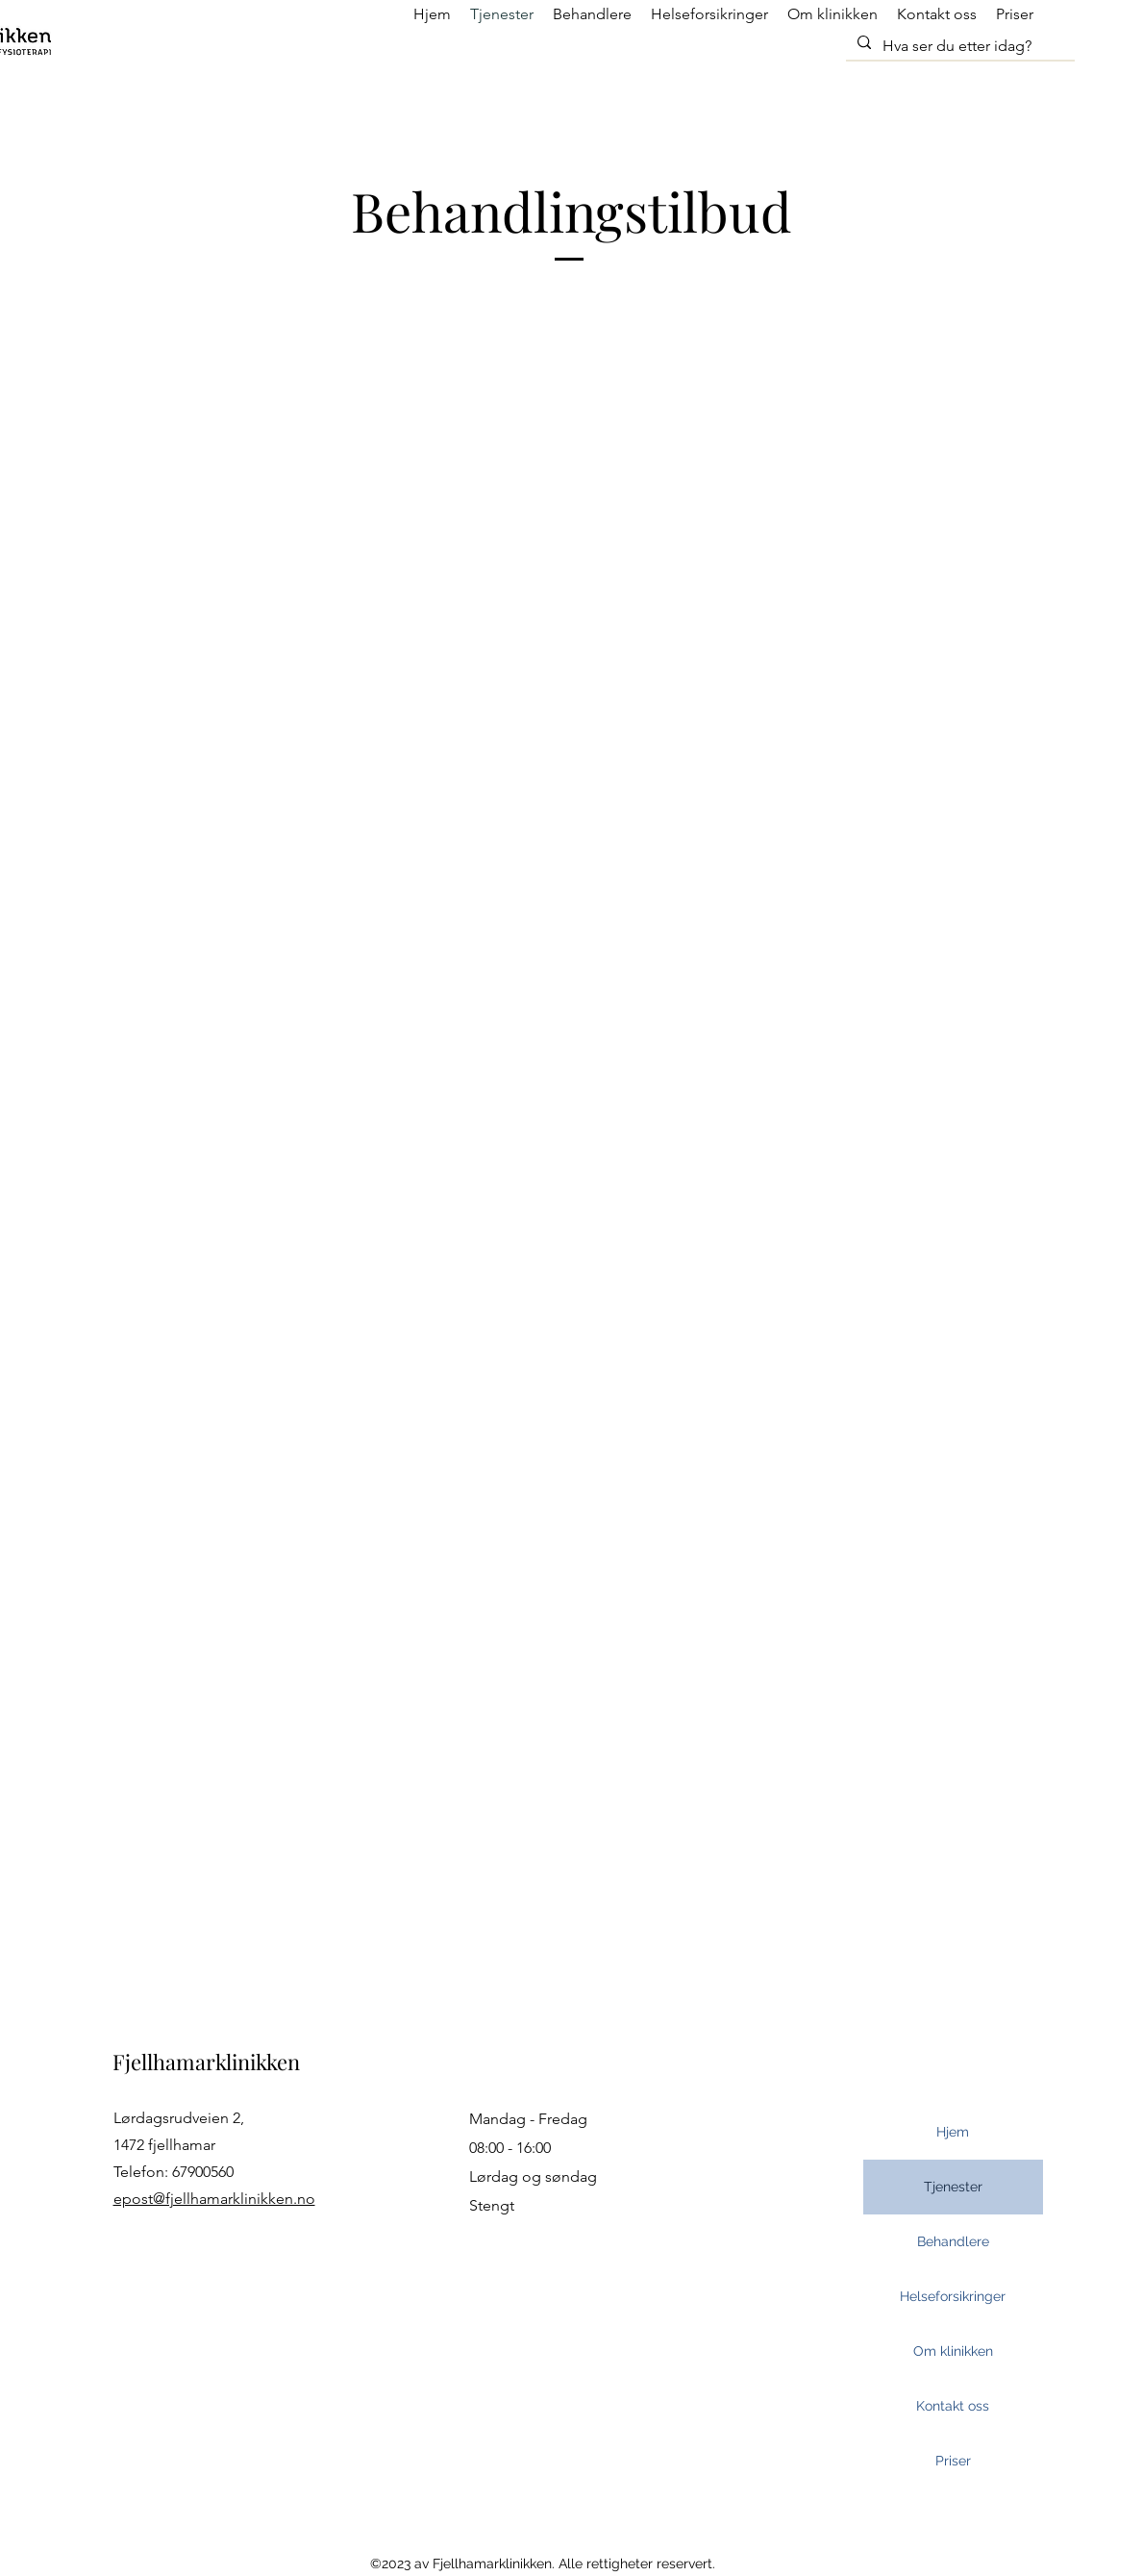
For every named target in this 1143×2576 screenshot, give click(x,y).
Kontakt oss (952, 2405)
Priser (953, 2460)
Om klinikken (953, 2351)
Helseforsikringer (953, 2296)
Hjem (952, 2131)
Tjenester (953, 2186)
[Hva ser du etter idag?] (958, 46)
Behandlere (953, 2241)
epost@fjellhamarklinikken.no (214, 2198)
